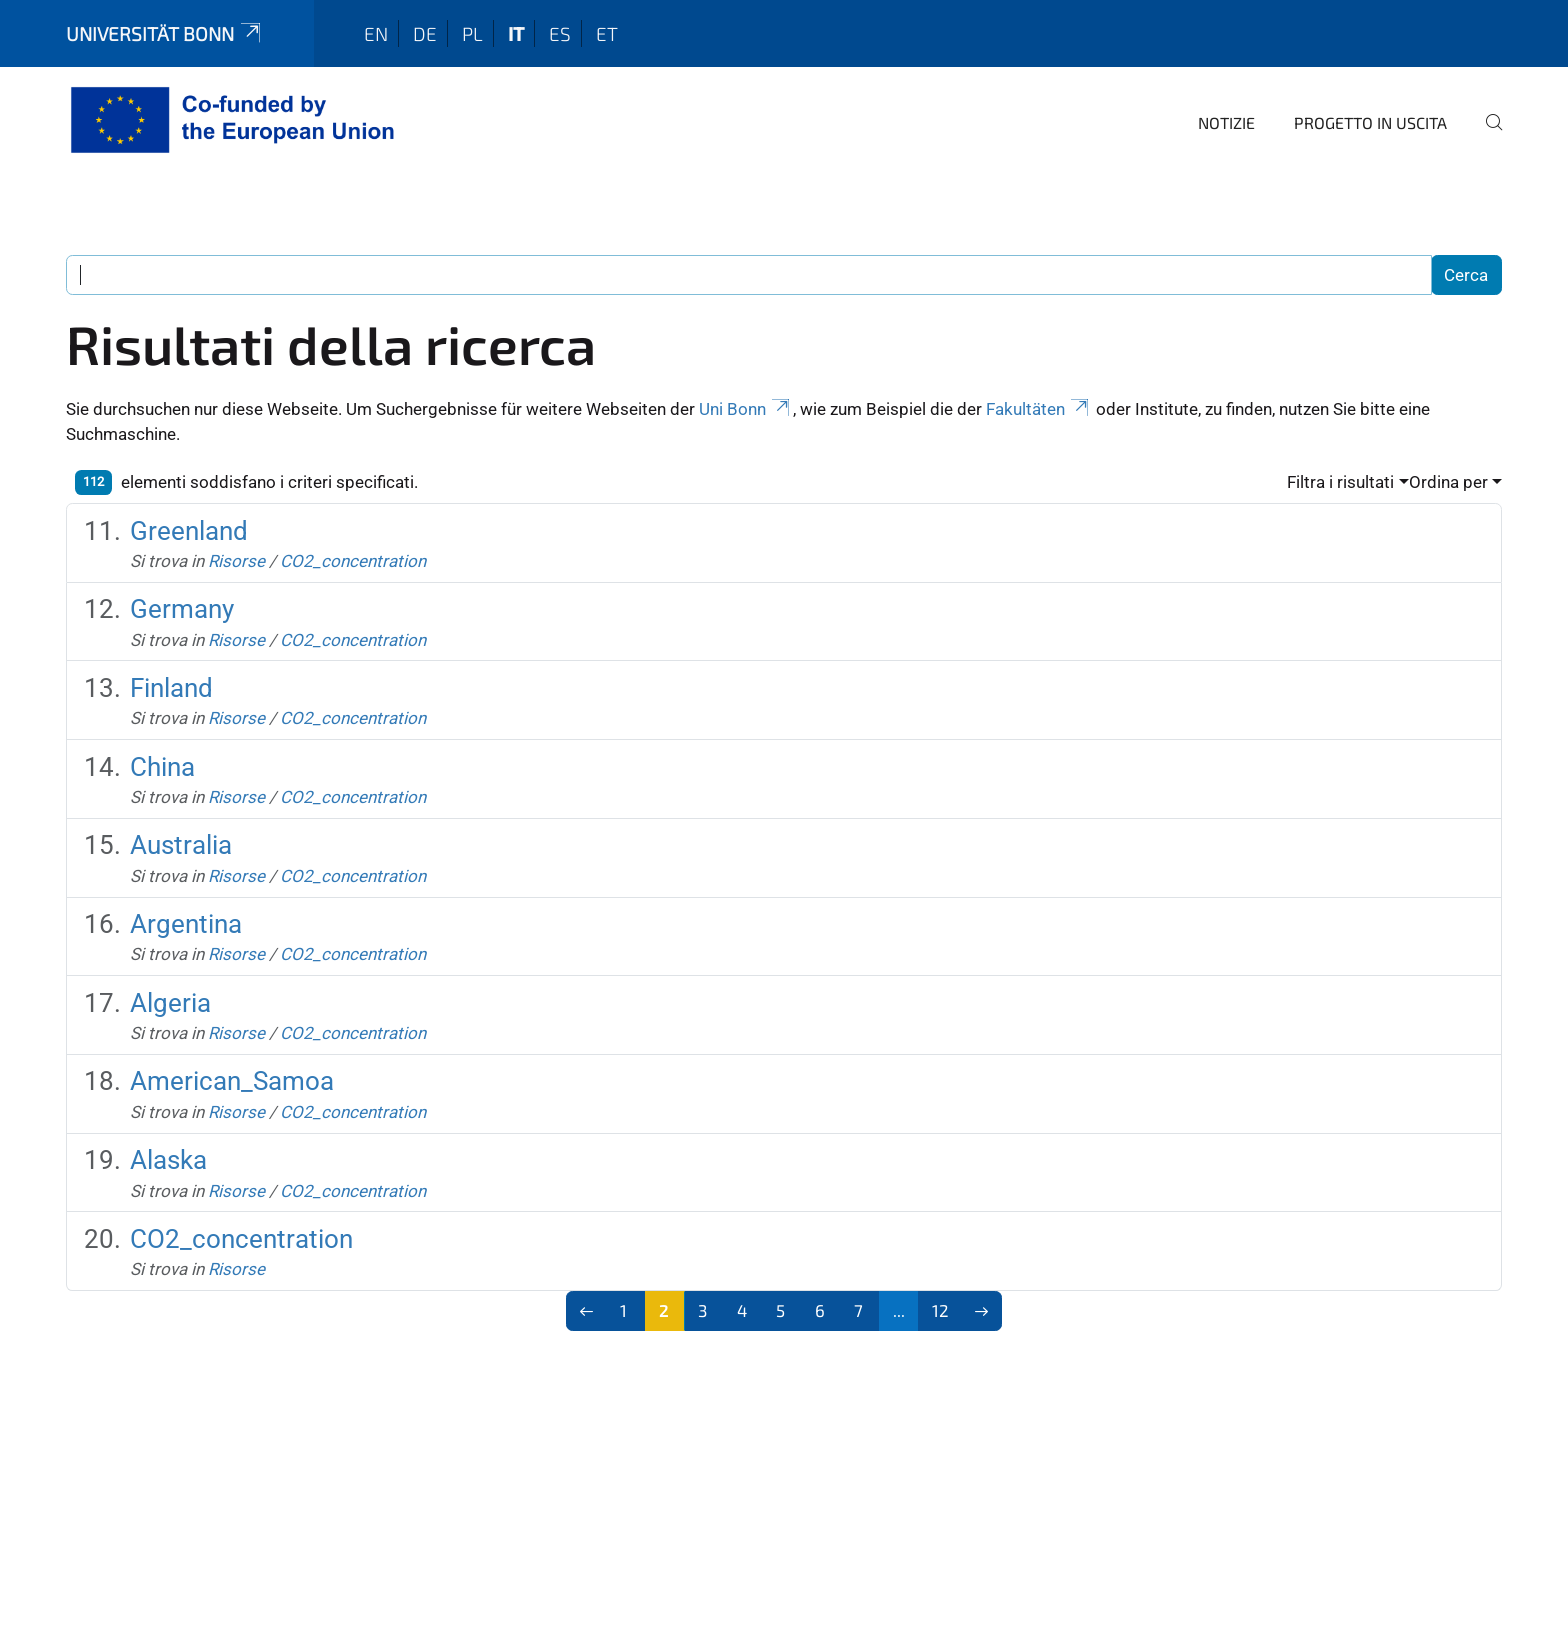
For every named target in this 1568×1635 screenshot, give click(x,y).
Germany (182, 609)
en (376, 33)
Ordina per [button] (1448, 482)
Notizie (1226, 122)
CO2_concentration (353, 561)
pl (472, 33)
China (162, 767)
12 (940, 1310)
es (560, 33)
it (516, 33)
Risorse (236, 561)
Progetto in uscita (1370, 122)
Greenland (189, 531)
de (425, 33)
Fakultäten (1039, 409)
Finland (171, 688)
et (607, 33)
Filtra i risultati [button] (1340, 482)
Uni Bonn (746, 409)
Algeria (170, 1003)
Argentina (186, 924)
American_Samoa (232, 1081)
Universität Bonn (165, 33)
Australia (181, 845)
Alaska (168, 1160)
